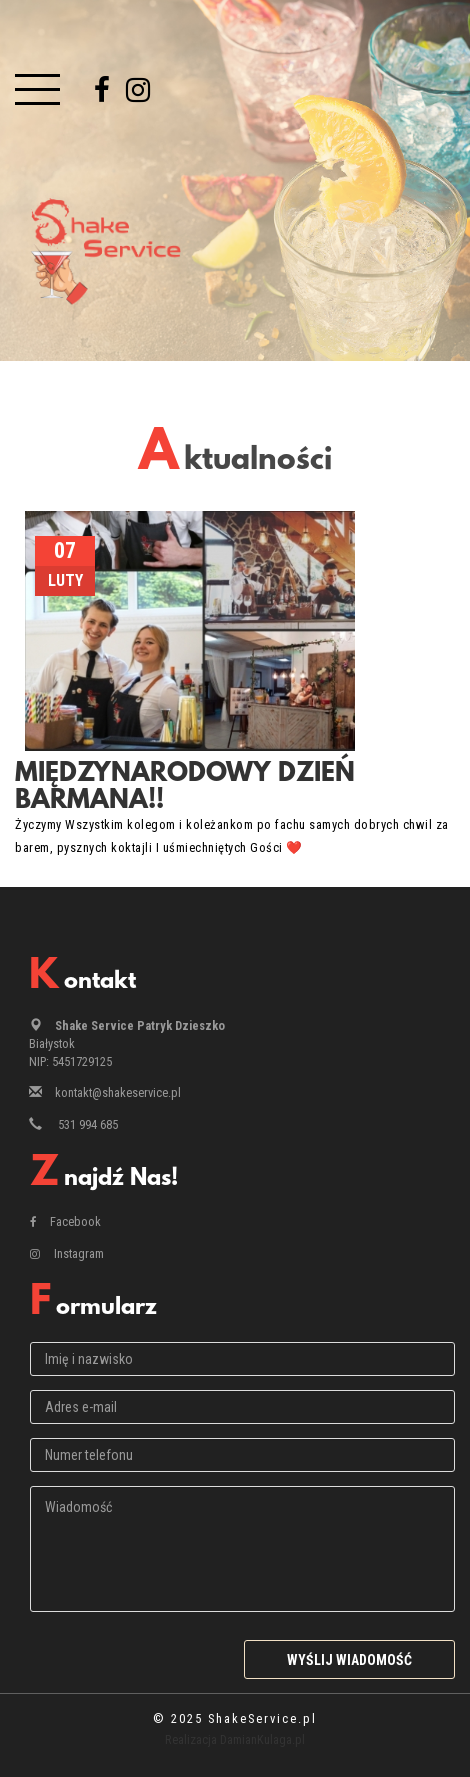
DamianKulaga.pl (262, 1739)
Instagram (67, 1253)
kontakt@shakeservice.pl (118, 1092)
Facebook (65, 1221)
